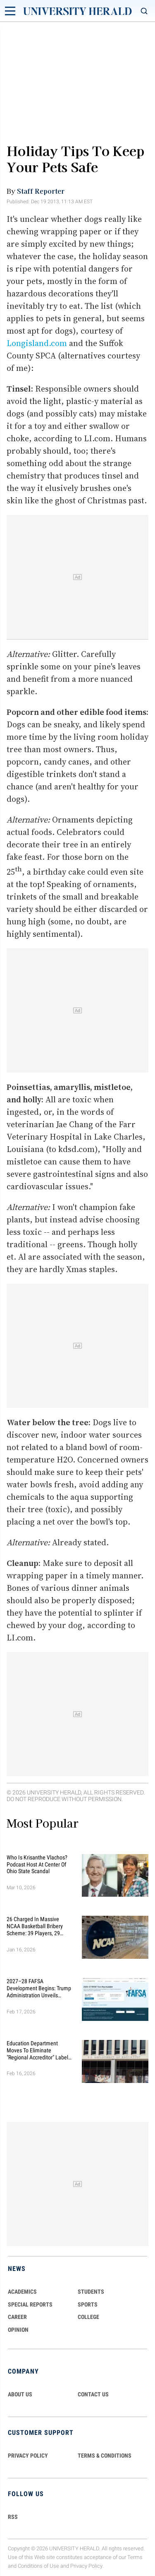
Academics (22, 2291)
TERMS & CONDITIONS (104, 2455)
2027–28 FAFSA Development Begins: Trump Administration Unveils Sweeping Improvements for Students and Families (39, 1988)
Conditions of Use (38, 2566)
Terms (135, 2557)
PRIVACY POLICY (28, 2455)
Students (91, 2291)
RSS (13, 2516)
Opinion (18, 2329)
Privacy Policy (86, 2566)
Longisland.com (37, 343)
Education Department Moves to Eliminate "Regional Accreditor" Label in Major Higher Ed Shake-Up (39, 2050)
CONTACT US (93, 2394)
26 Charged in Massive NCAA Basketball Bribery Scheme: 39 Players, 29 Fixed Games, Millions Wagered (35, 1926)
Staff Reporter (40, 191)
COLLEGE (88, 2317)
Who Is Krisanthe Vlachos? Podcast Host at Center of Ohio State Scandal (37, 1864)
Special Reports (30, 2304)
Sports (88, 2304)
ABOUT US (20, 2394)
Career (17, 2317)
